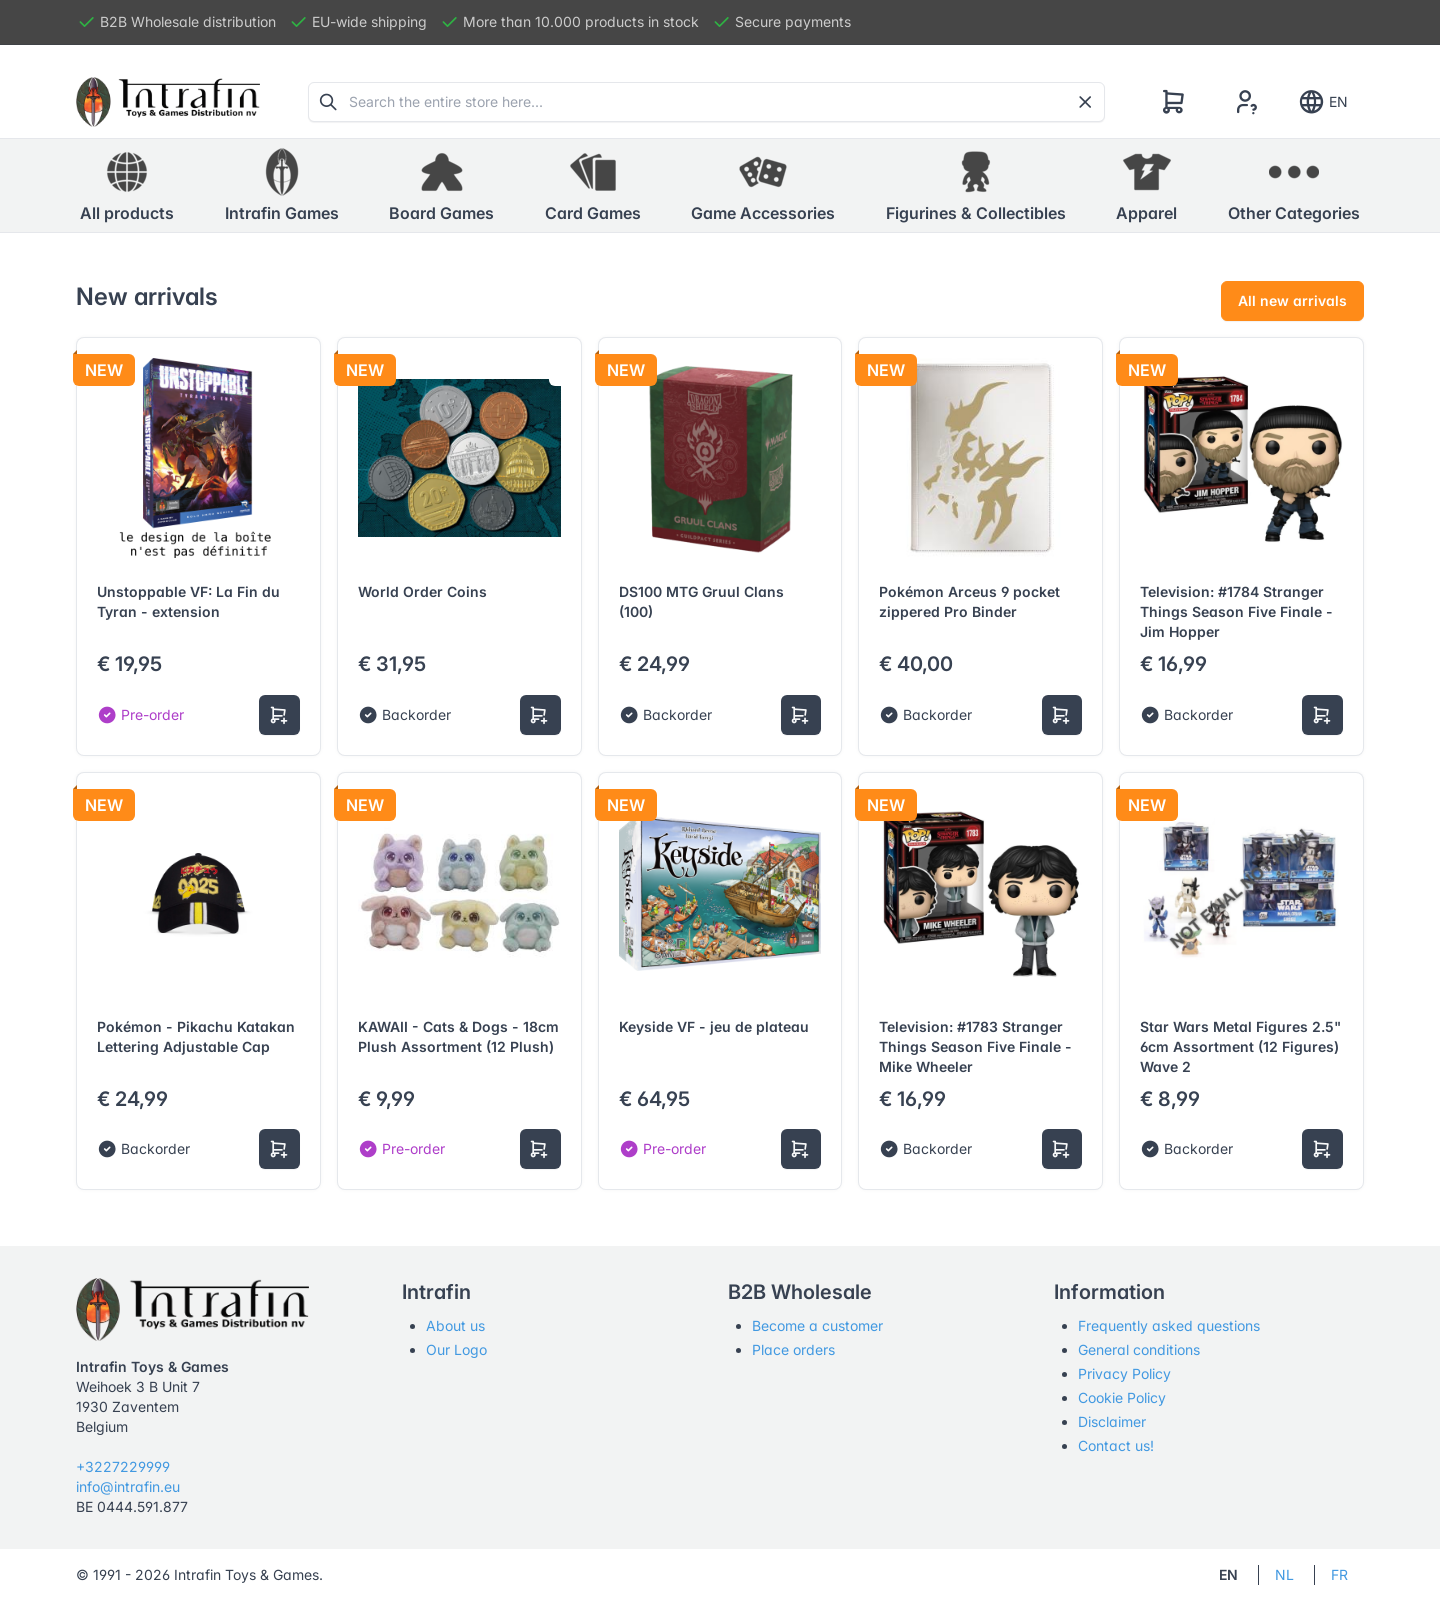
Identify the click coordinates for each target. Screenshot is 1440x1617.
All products (127, 185)
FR (1339, 1574)
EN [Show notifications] (1322, 102)
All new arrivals (1292, 300)
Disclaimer (1112, 1421)
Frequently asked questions (1169, 1325)
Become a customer (817, 1325)
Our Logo (456, 1349)
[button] (282, 186)
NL (1284, 1574)
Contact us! (1116, 1445)
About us (455, 1325)
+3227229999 (123, 1466)
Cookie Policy (1122, 1397)
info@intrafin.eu (128, 1486)
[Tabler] (168, 102)
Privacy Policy (1124, 1373)
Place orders (793, 1349)
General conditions (1139, 1349)
